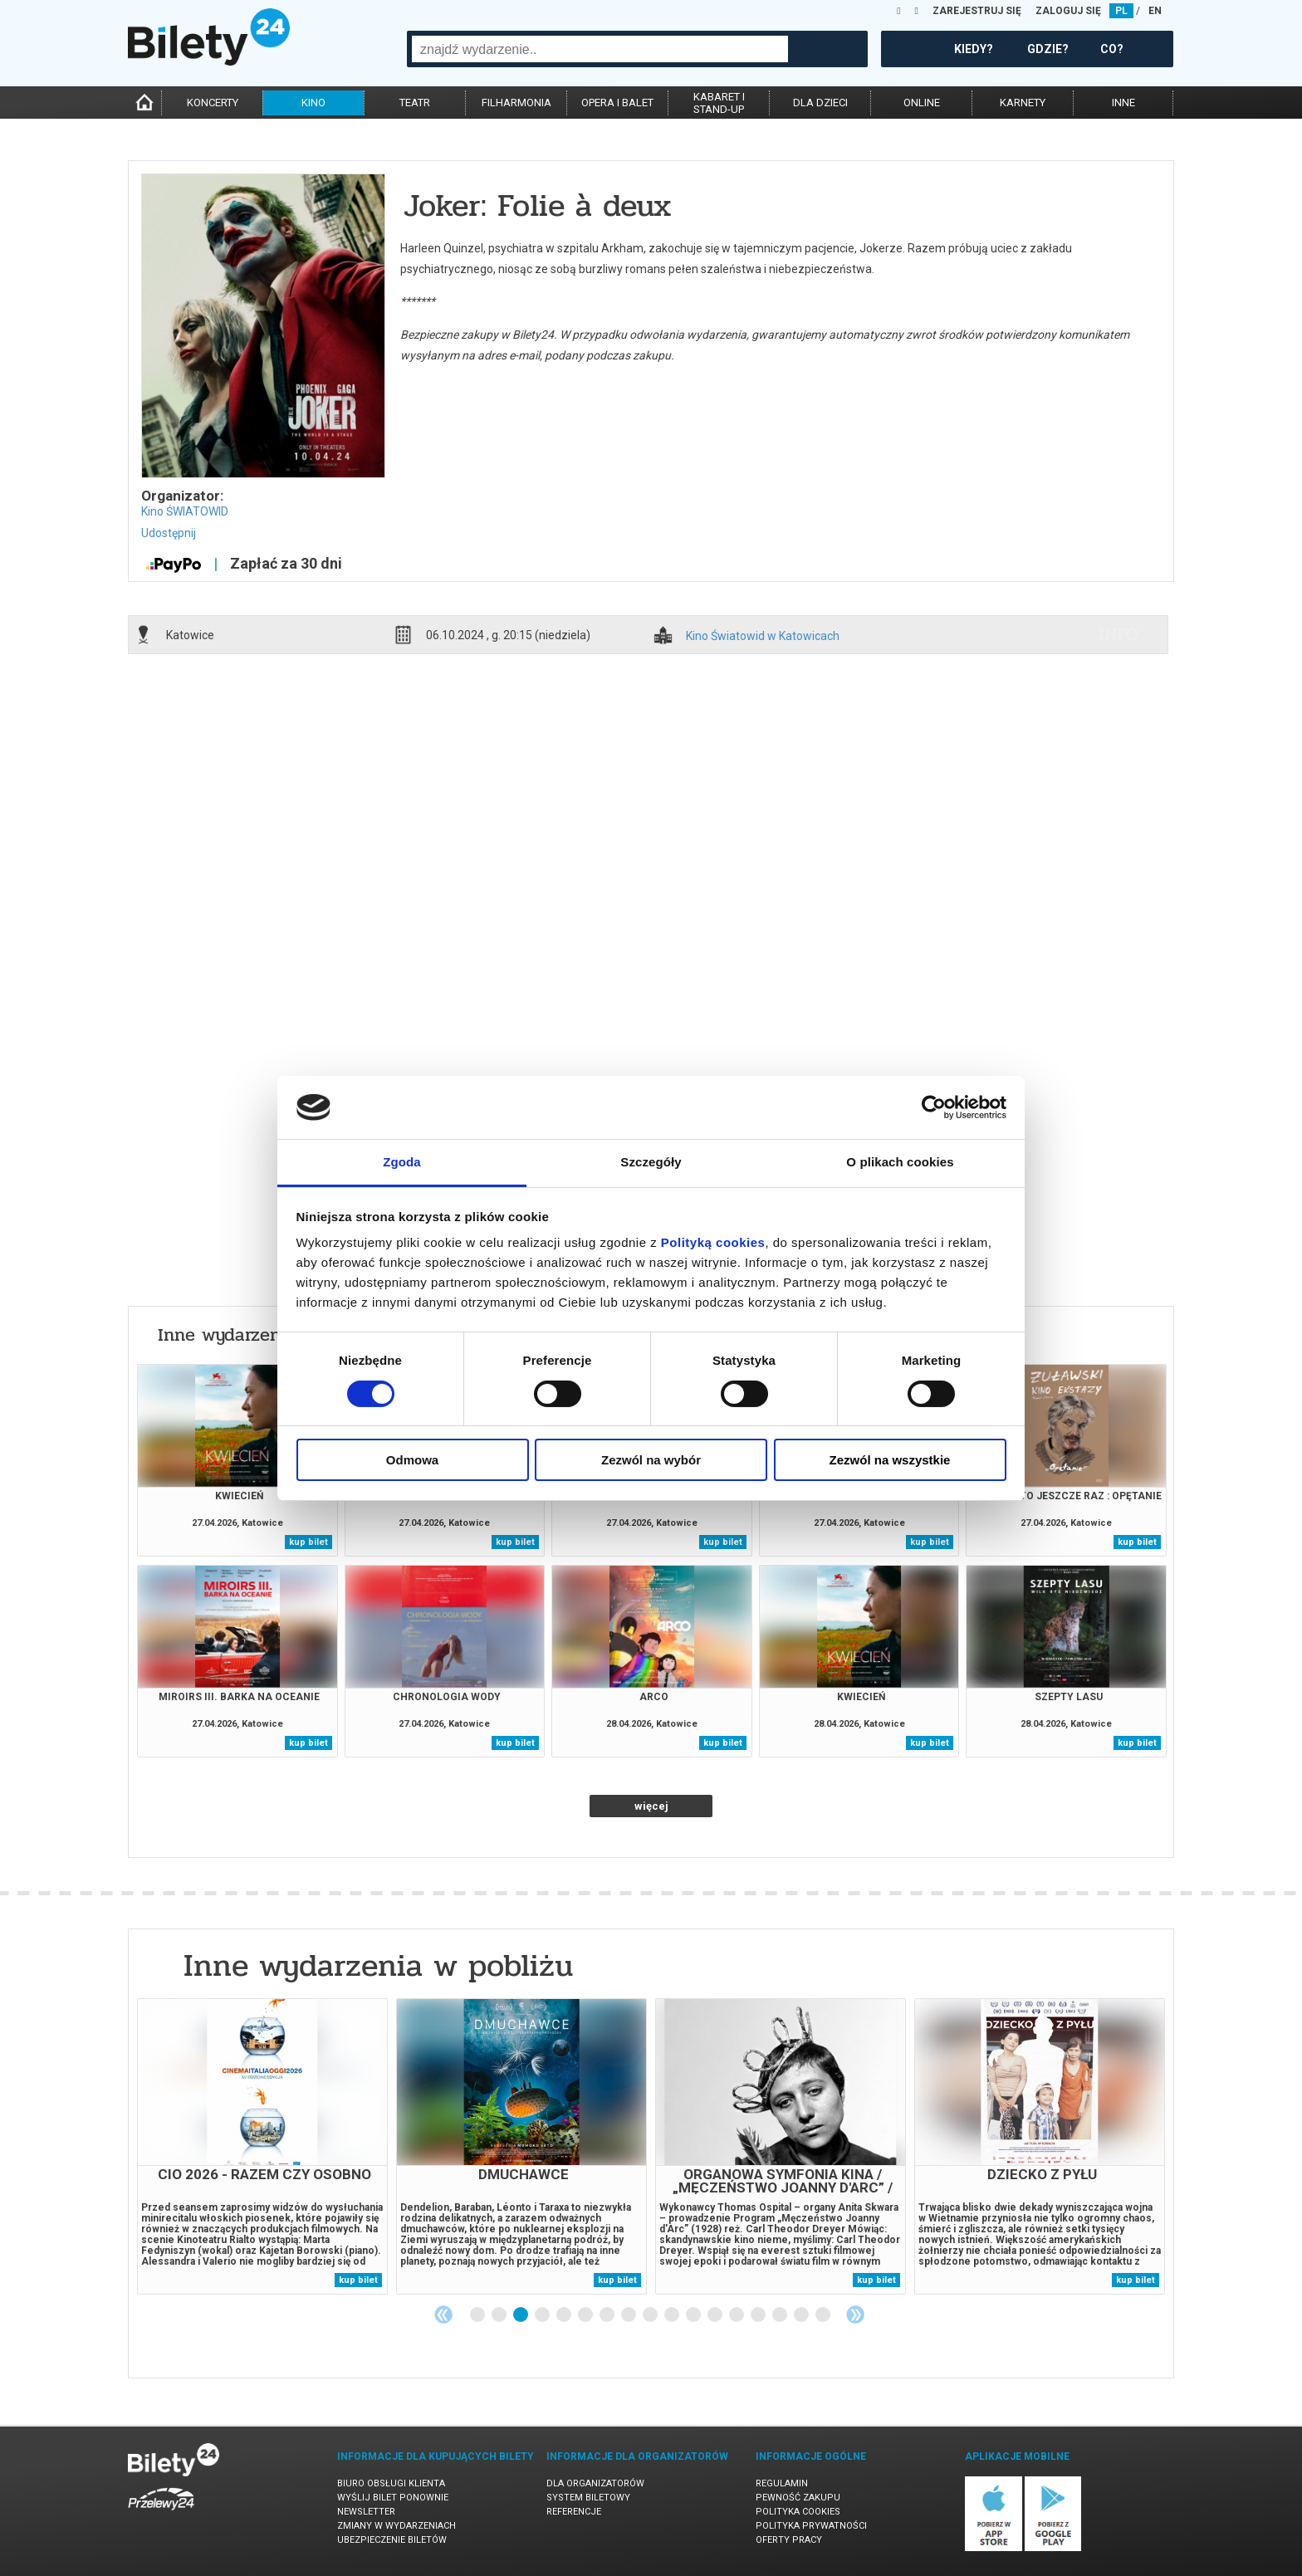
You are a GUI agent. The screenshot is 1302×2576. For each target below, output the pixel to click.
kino (313, 102)
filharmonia (516, 102)
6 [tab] (586, 2315)
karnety (1022, 102)
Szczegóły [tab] (650, 1162)
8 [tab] (629, 2315)
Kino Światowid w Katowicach (762, 636)
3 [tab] (521, 2315)
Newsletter (366, 2511)
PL (1121, 11)
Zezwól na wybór (651, 1460)
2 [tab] (500, 2315)
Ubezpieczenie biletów (392, 2539)
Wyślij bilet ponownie (392, 2497)
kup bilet (308, 1542)
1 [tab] (478, 2315)
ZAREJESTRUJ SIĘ (976, 11)
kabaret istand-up (719, 102)
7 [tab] (608, 2315)
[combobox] (600, 49)
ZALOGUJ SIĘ (1068, 11)
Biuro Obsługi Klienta (391, 2483)
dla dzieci (820, 102)
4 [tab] (543, 2315)
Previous (443, 2314)
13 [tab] (737, 2315)
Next (855, 2314)
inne (1123, 102)
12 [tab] (715, 2315)
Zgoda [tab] (402, 1162)
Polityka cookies (798, 2511)
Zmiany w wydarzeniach (396, 2525)
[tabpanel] (262, 2146)
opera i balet (617, 102)
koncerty (212, 102)
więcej (651, 1806)
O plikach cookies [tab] (899, 1162)
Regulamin (782, 2483)
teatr (414, 102)
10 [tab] (672, 2315)
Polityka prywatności (811, 2525)
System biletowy (588, 2497)
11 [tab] (694, 2315)
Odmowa (412, 1460)
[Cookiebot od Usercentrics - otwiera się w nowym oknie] (933, 1107)
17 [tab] (823, 2315)
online (921, 102)
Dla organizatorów (595, 2483)
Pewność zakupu (798, 2497)
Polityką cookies (713, 1242)
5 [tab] (564, 2315)
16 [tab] (802, 2315)
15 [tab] (780, 2315)
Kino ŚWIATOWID (184, 511)
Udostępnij (168, 533)
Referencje (573, 2511)
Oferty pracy (789, 2539)
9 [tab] (651, 2315)
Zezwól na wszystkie (890, 1460)
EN (1155, 11)
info (1118, 634)
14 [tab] (759, 2315)
